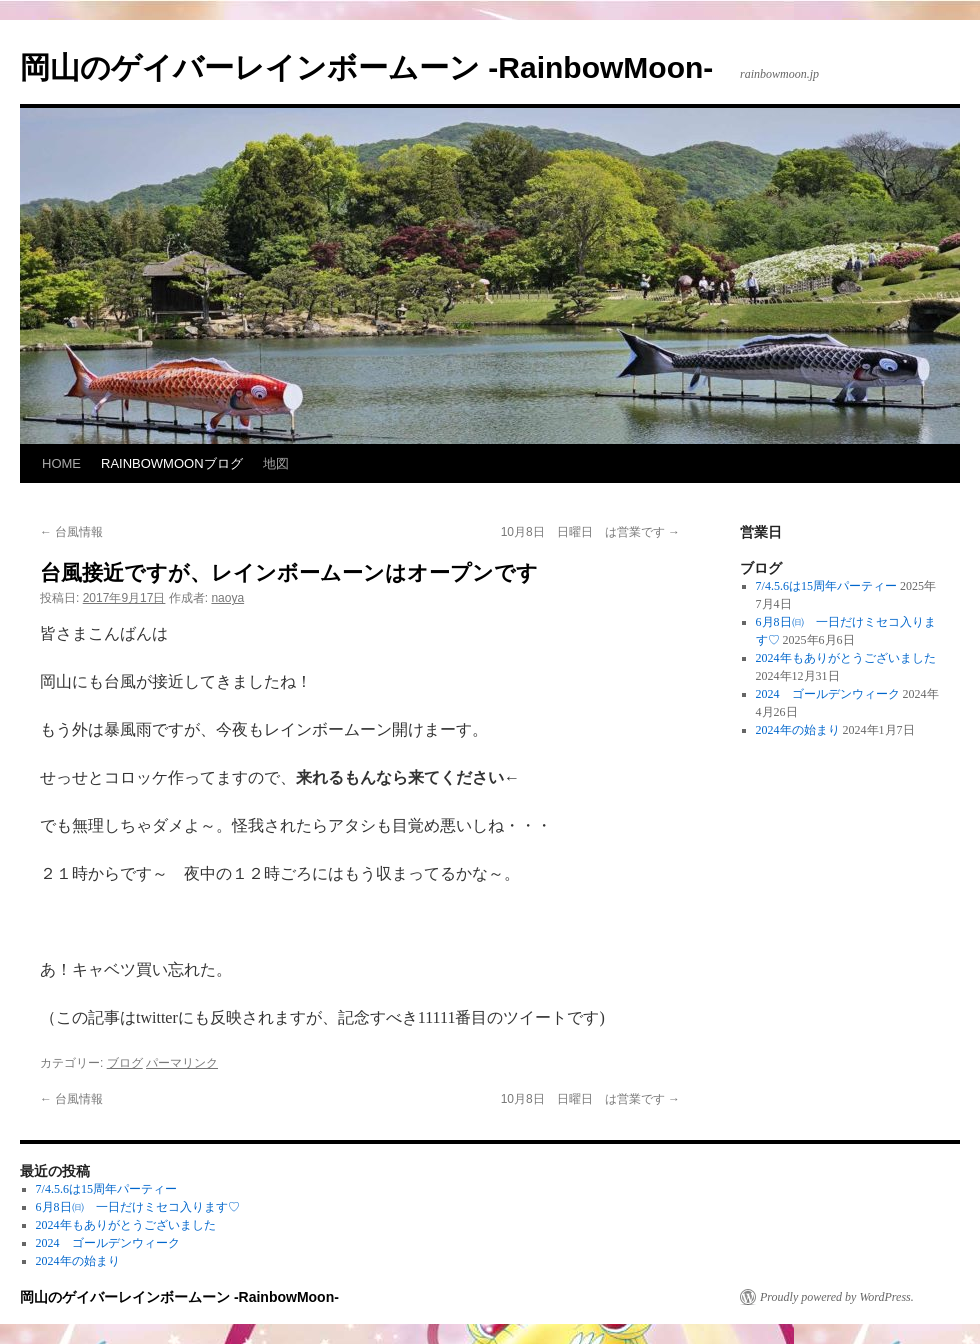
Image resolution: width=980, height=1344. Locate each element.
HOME (61, 463)
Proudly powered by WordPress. (837, 1297)
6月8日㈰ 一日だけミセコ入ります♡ (138, 1207)
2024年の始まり (798, 730)
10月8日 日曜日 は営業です (590, 532)
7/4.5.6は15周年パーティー (826, 586)
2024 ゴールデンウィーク (828, 694)
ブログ (125, 1063)
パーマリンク (182, 1063)
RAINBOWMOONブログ (172, 463)
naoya (227, 598)
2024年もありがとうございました (846, 658)
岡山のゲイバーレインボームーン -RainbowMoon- (366, 67)
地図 (276, 463)
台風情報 (71, 532)
